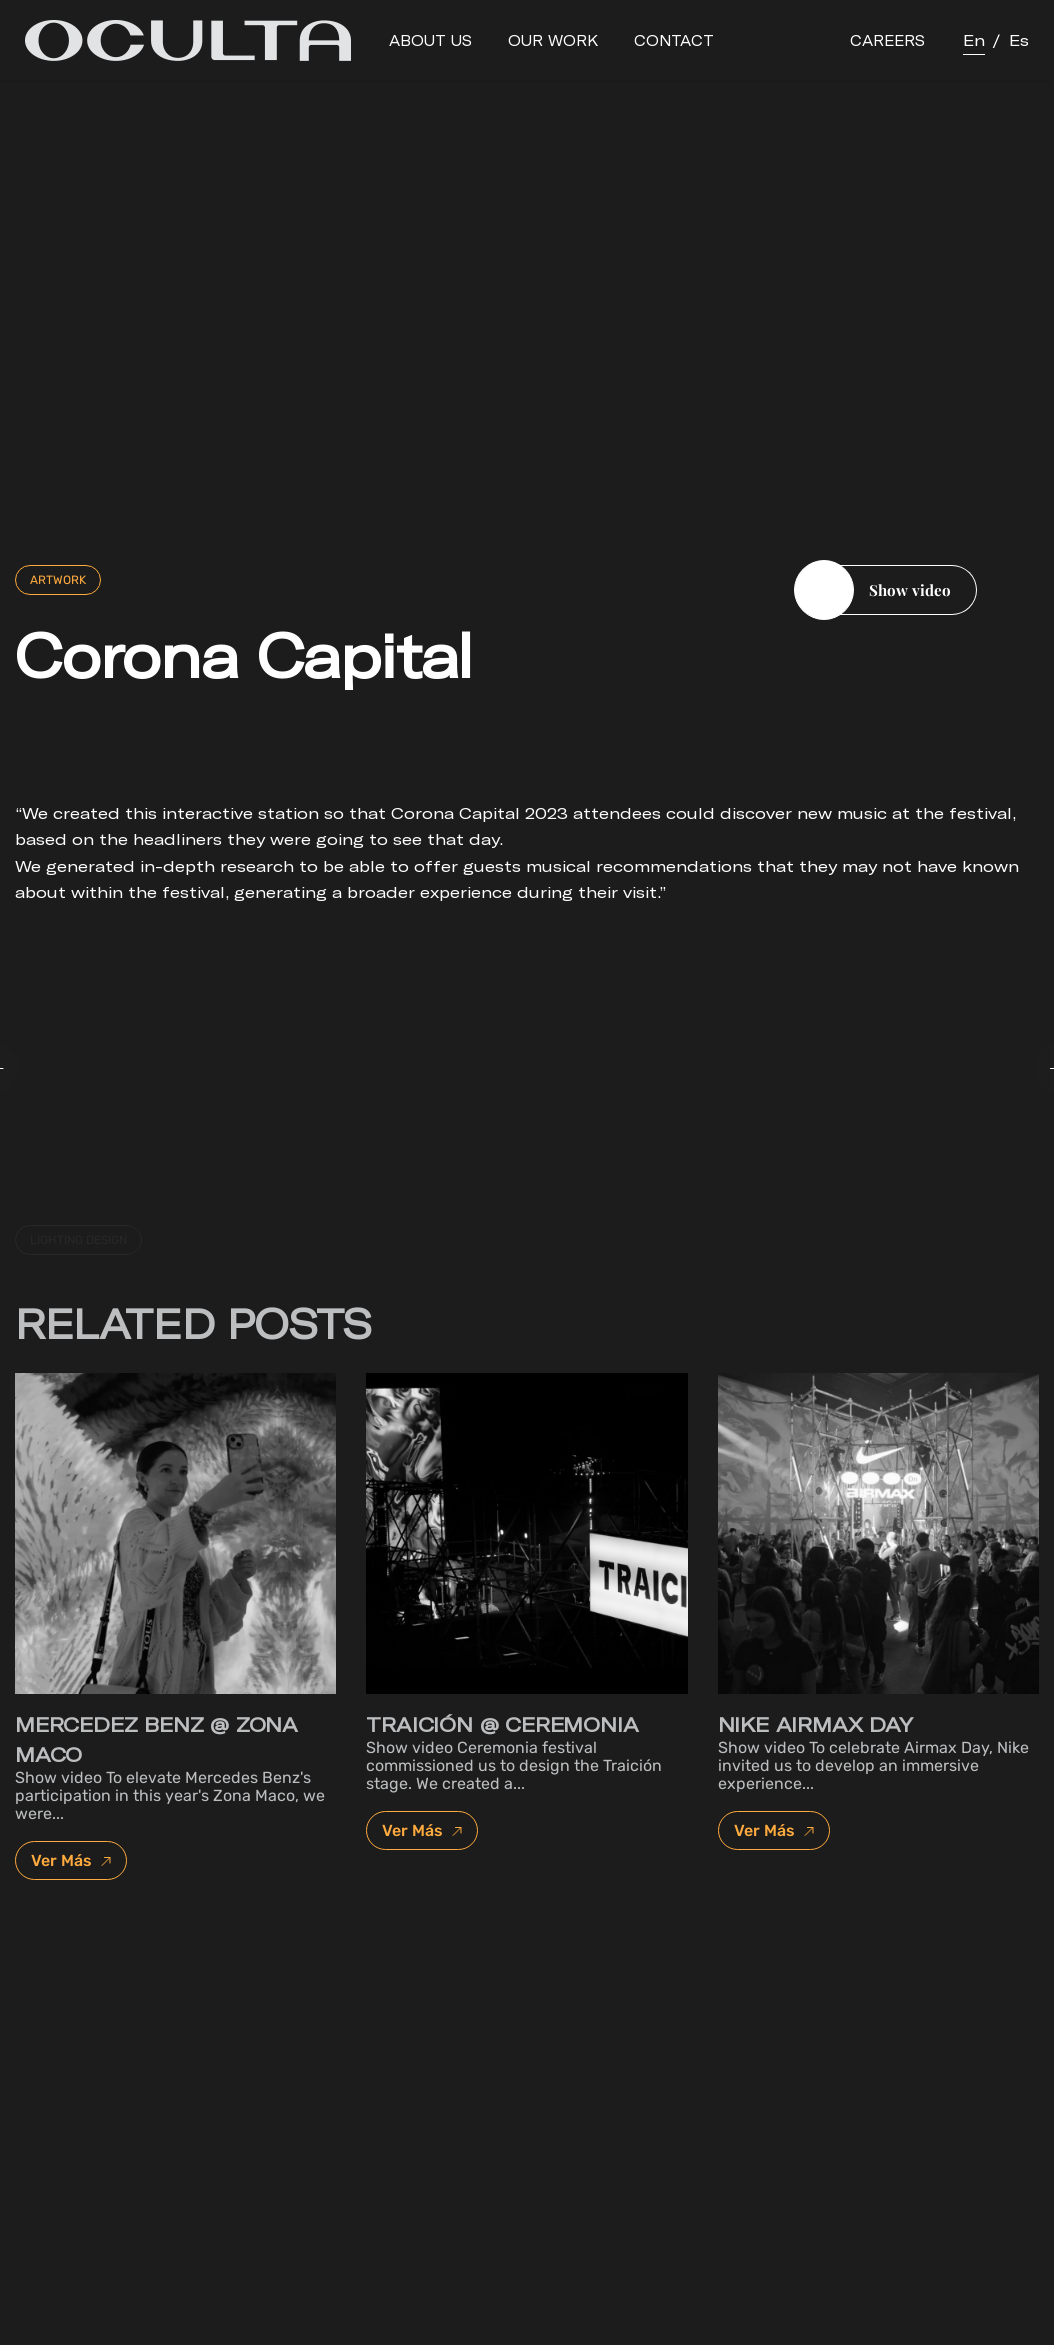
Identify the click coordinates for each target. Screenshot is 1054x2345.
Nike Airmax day (815, 1724)
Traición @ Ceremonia (502, 1724)
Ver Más (63, 1860)
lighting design (78, 1240)
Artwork (58, 580)
